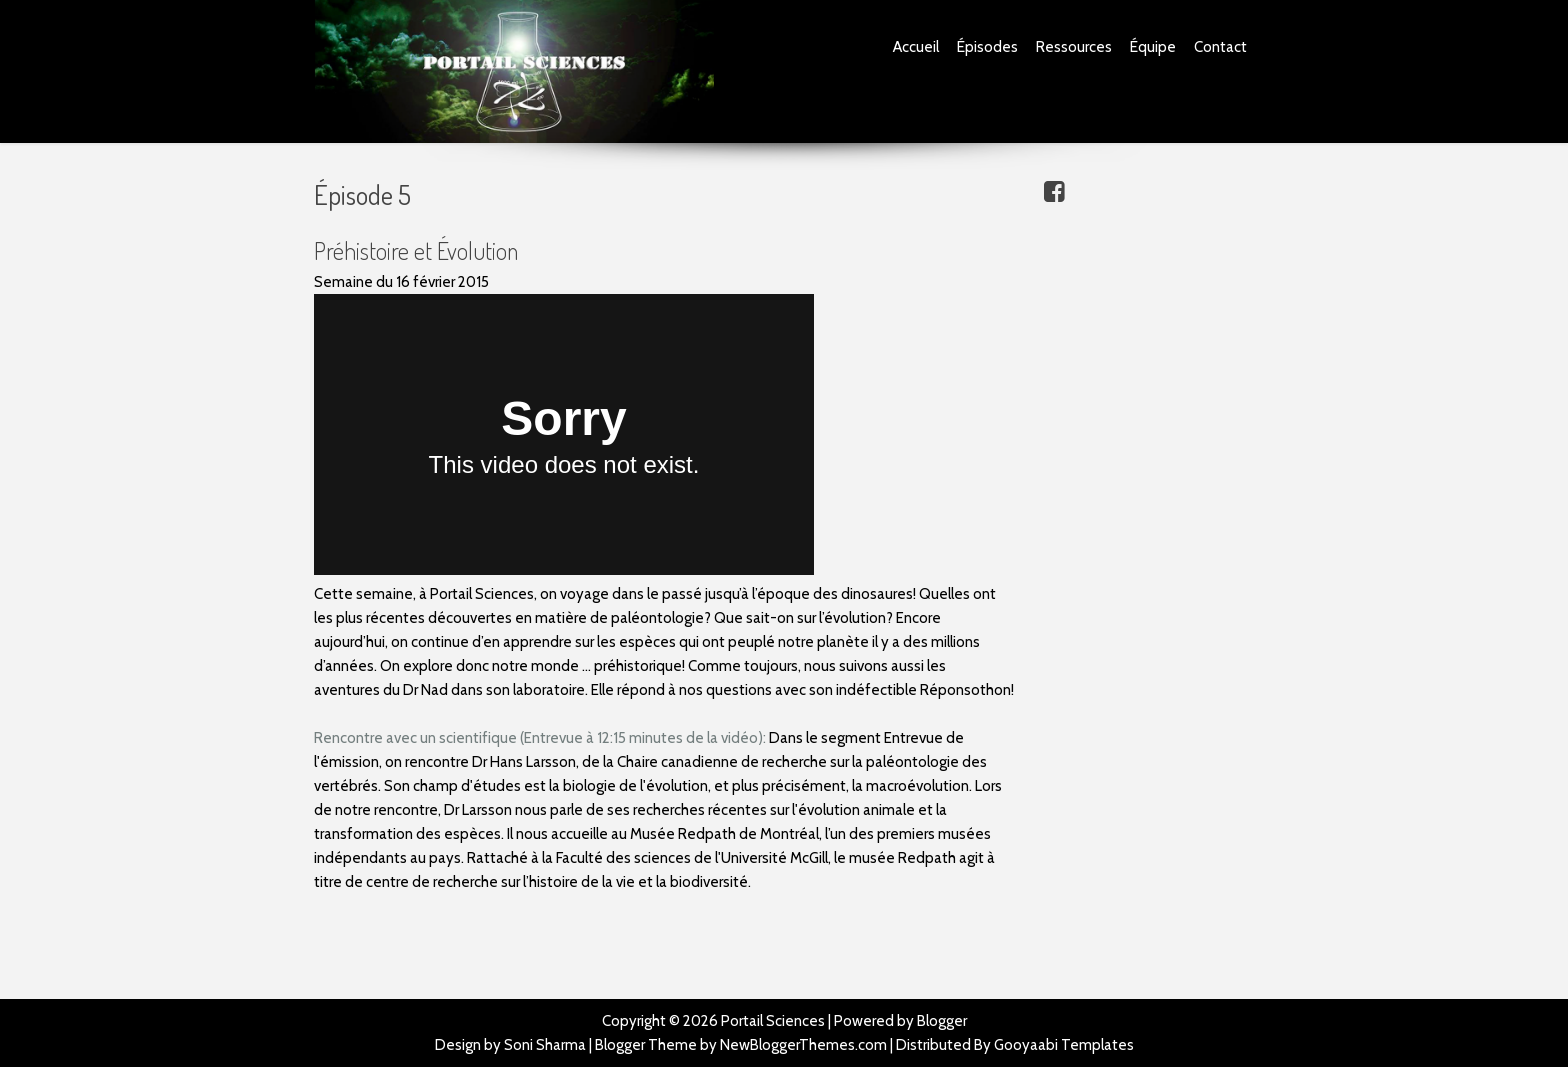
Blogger (942, 1021)
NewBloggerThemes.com (803, 1045)
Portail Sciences (773, 1021)
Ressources (1074, 47)
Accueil (916, 47)
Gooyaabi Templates (1064, 1045)
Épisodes (987, 47)
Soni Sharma (545, 1045)
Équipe (1153, 47)
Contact (1220, 47)
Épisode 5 (362, 194)
